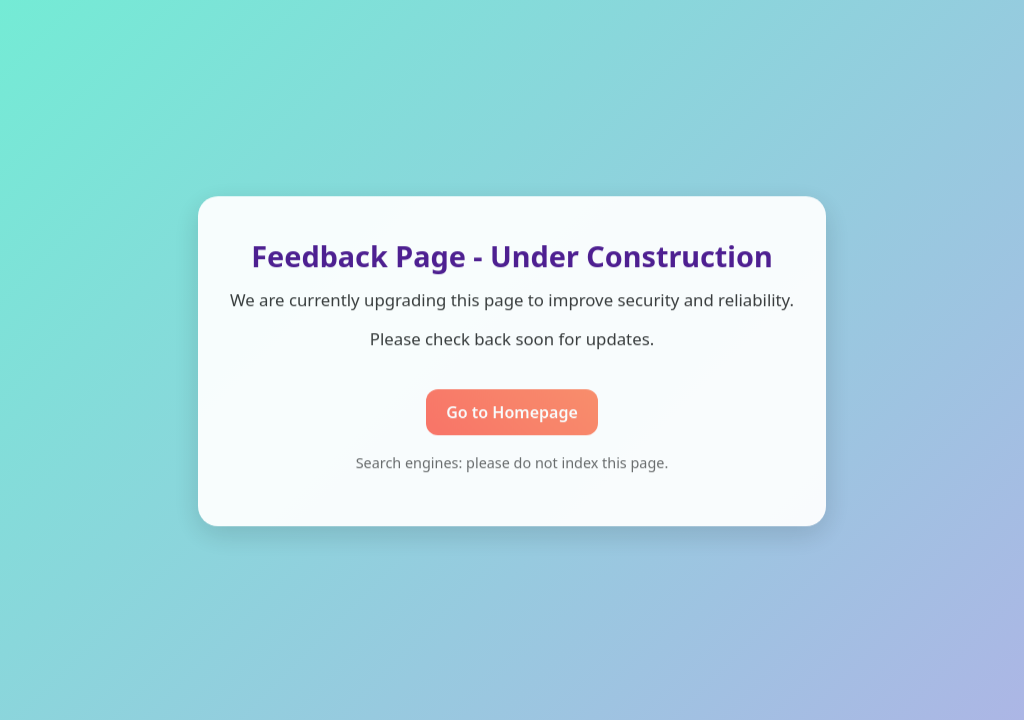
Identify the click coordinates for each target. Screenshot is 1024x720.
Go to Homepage (512, 413)
